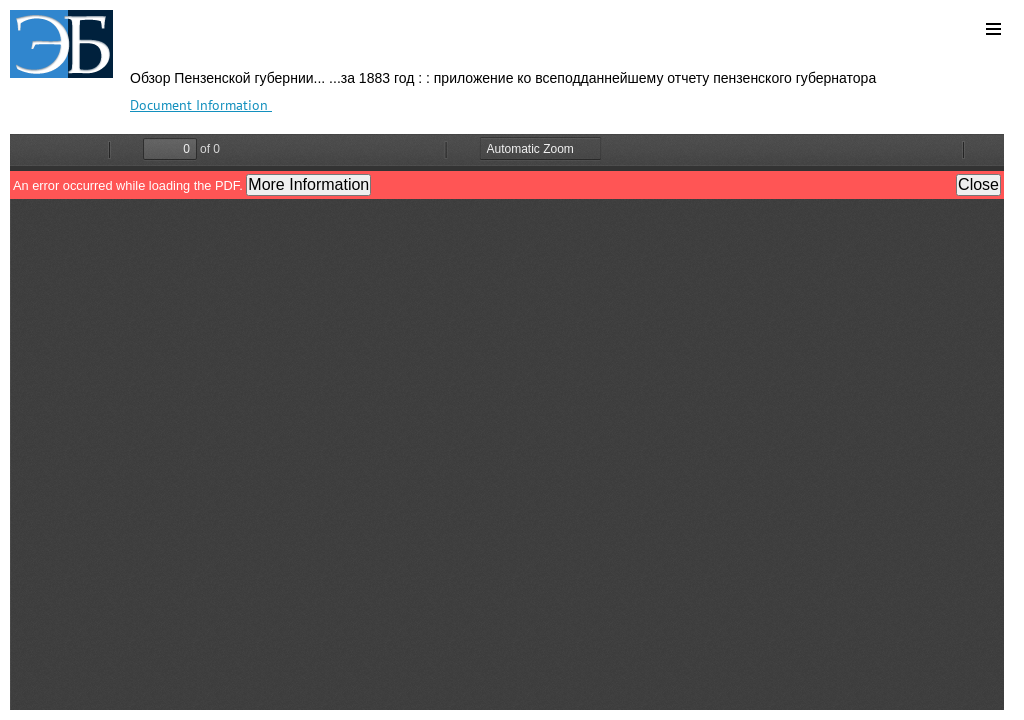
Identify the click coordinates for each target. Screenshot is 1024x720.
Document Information (201, 105)
